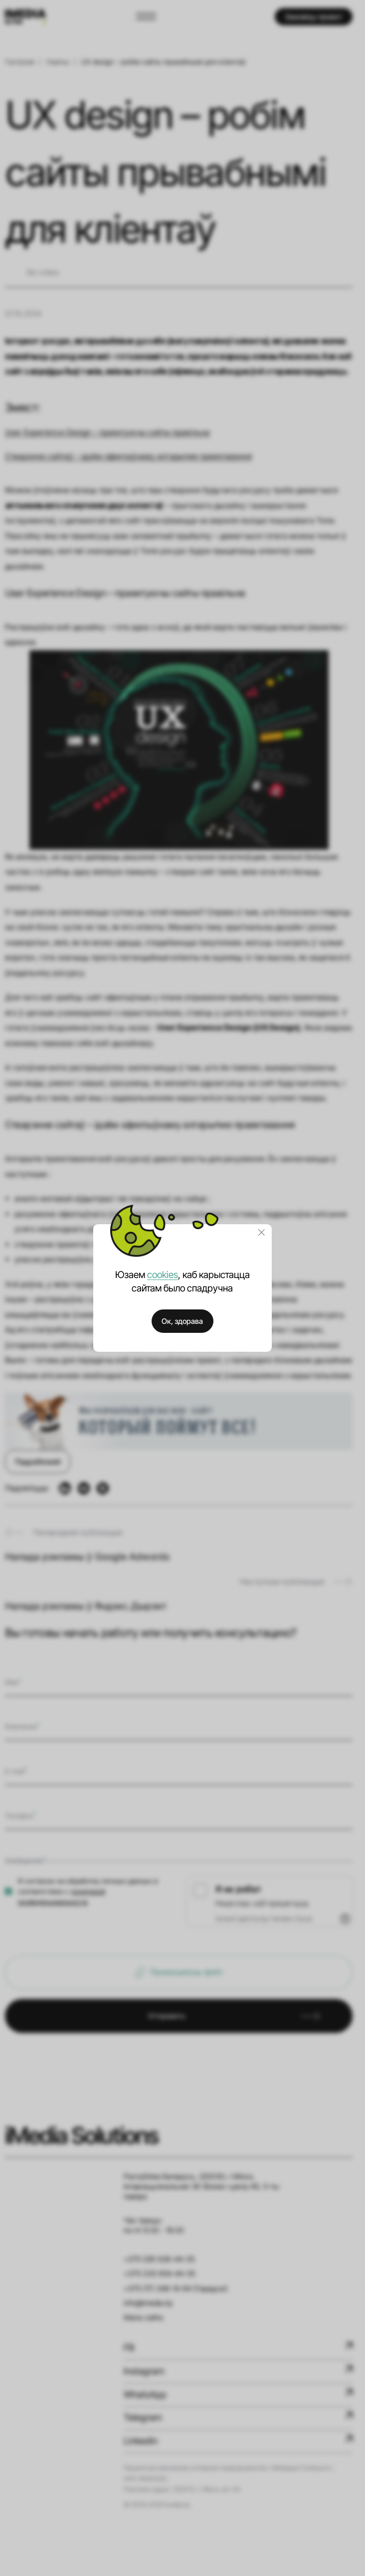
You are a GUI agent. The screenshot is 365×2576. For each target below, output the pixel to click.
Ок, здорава (182, 1321)
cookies (162, 1275)
